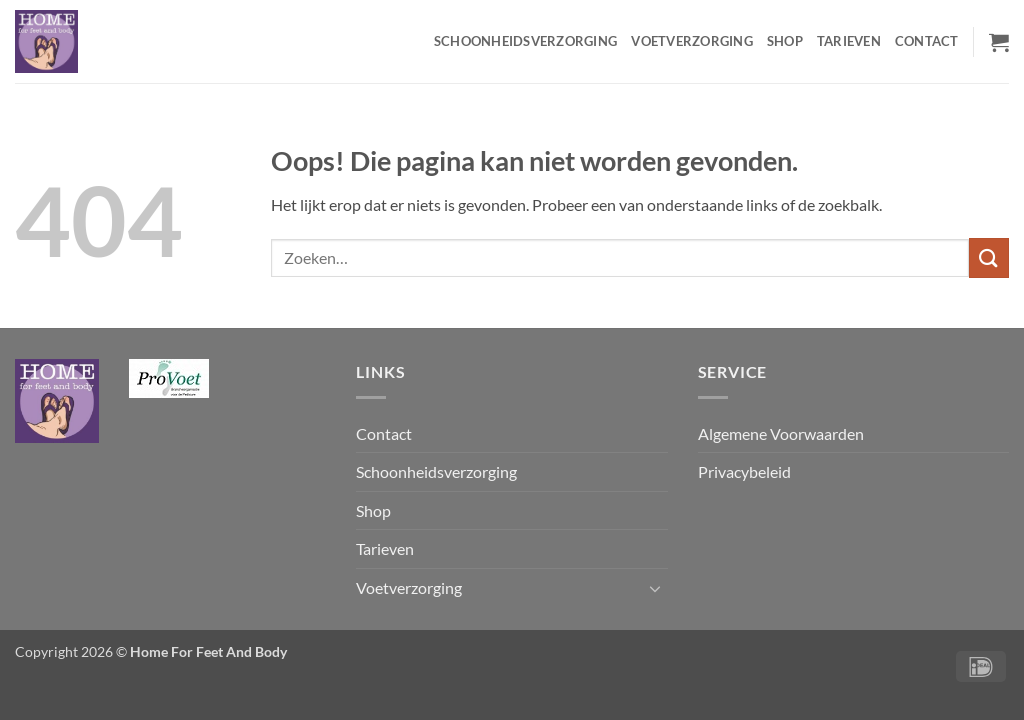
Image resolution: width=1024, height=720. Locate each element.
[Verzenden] (989, 257)
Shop (785, 41)
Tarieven (849, 41)
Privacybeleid (744, 471)
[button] (999, 42)
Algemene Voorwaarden (781, 433)
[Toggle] (656, 588)
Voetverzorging (692, 41)
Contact (927, 41)
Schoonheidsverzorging (525, 41)
